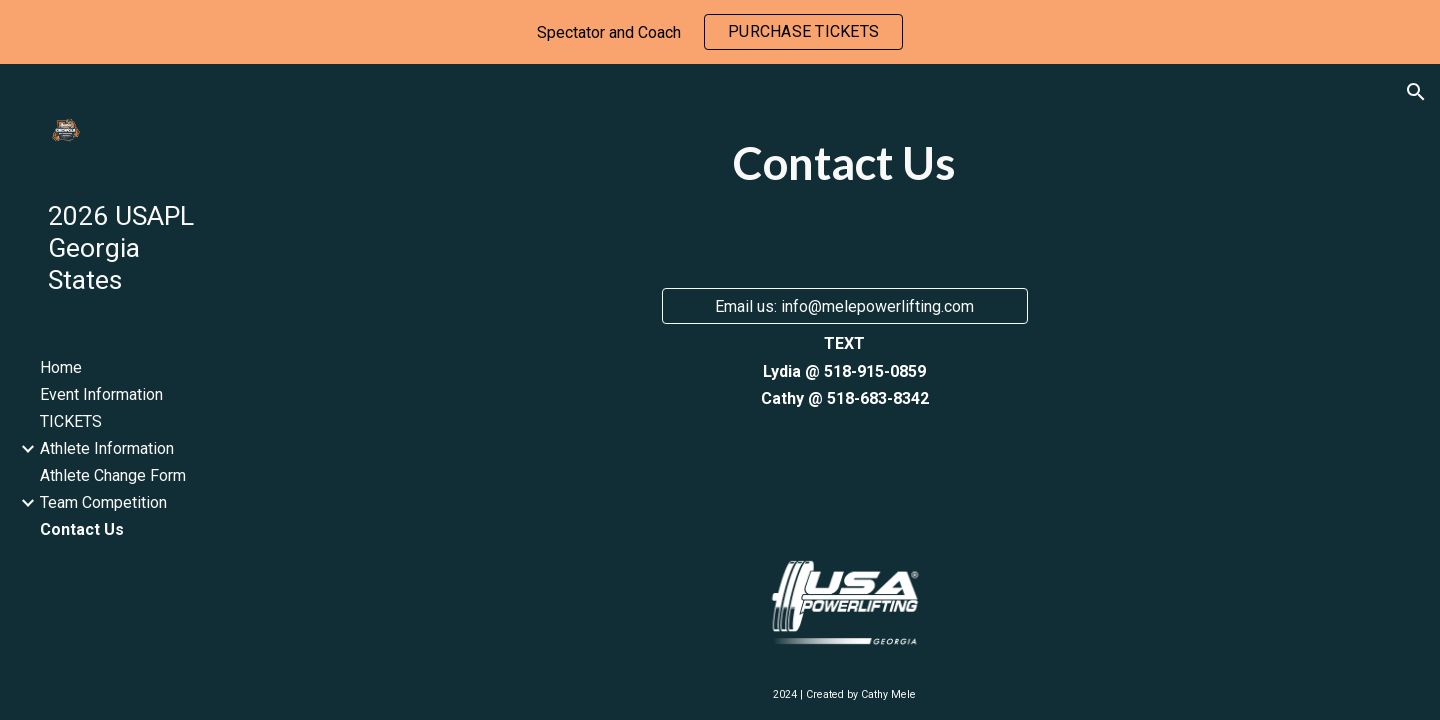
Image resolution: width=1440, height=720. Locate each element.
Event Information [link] (101, 394)
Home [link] (61, 367)
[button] (1416, 92)
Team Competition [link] (103, 502)
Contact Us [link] (82, 529)
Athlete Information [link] (107, 448)
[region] (720, 32)
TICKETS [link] (71, 421)
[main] (844, 172)
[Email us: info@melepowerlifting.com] (845, 306)
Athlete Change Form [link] (113, 475)
